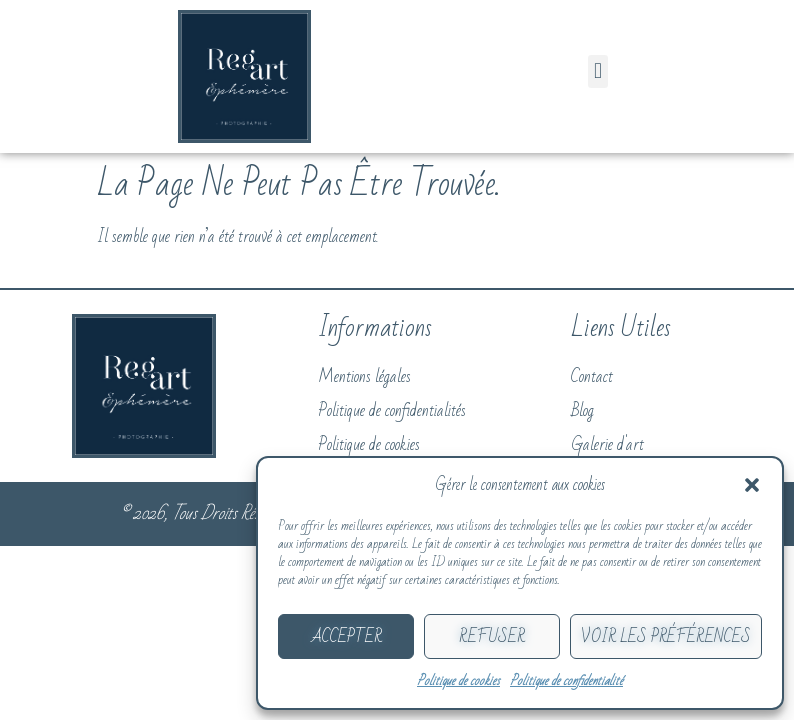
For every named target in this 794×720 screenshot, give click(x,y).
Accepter (346, 637)
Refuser (492, 637)
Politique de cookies (458, 681)
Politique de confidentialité (566, 681)
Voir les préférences (666, 637)
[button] (752, 485)
